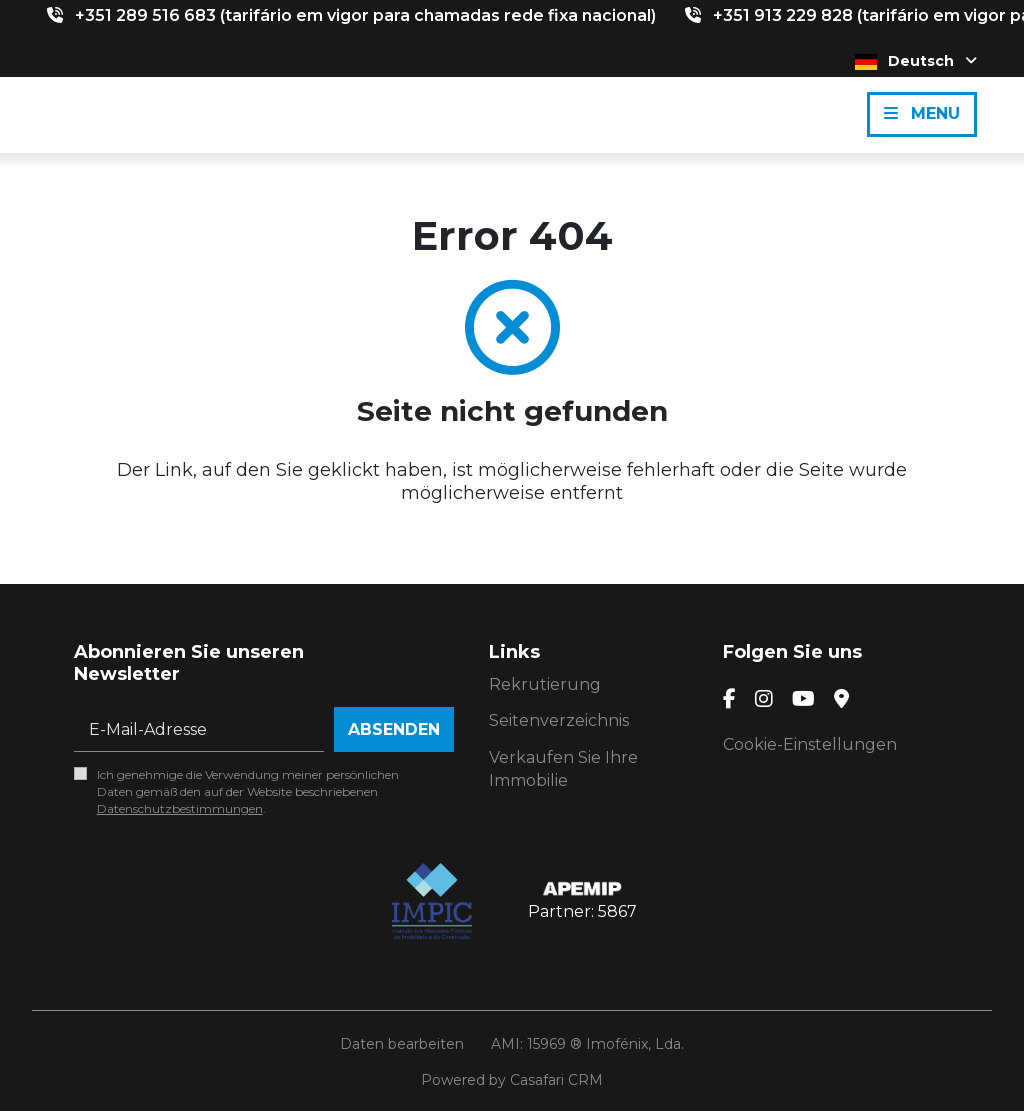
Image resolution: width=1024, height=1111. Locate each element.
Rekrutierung (545, 684)
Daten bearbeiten (402, 1044)
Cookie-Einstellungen (810, 744)
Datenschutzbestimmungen (180, 808)
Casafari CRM (556, 1080)
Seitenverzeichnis (559, 720)
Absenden (394, 729)
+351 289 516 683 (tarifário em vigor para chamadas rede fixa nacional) (365, 15)
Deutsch (916, 61)
